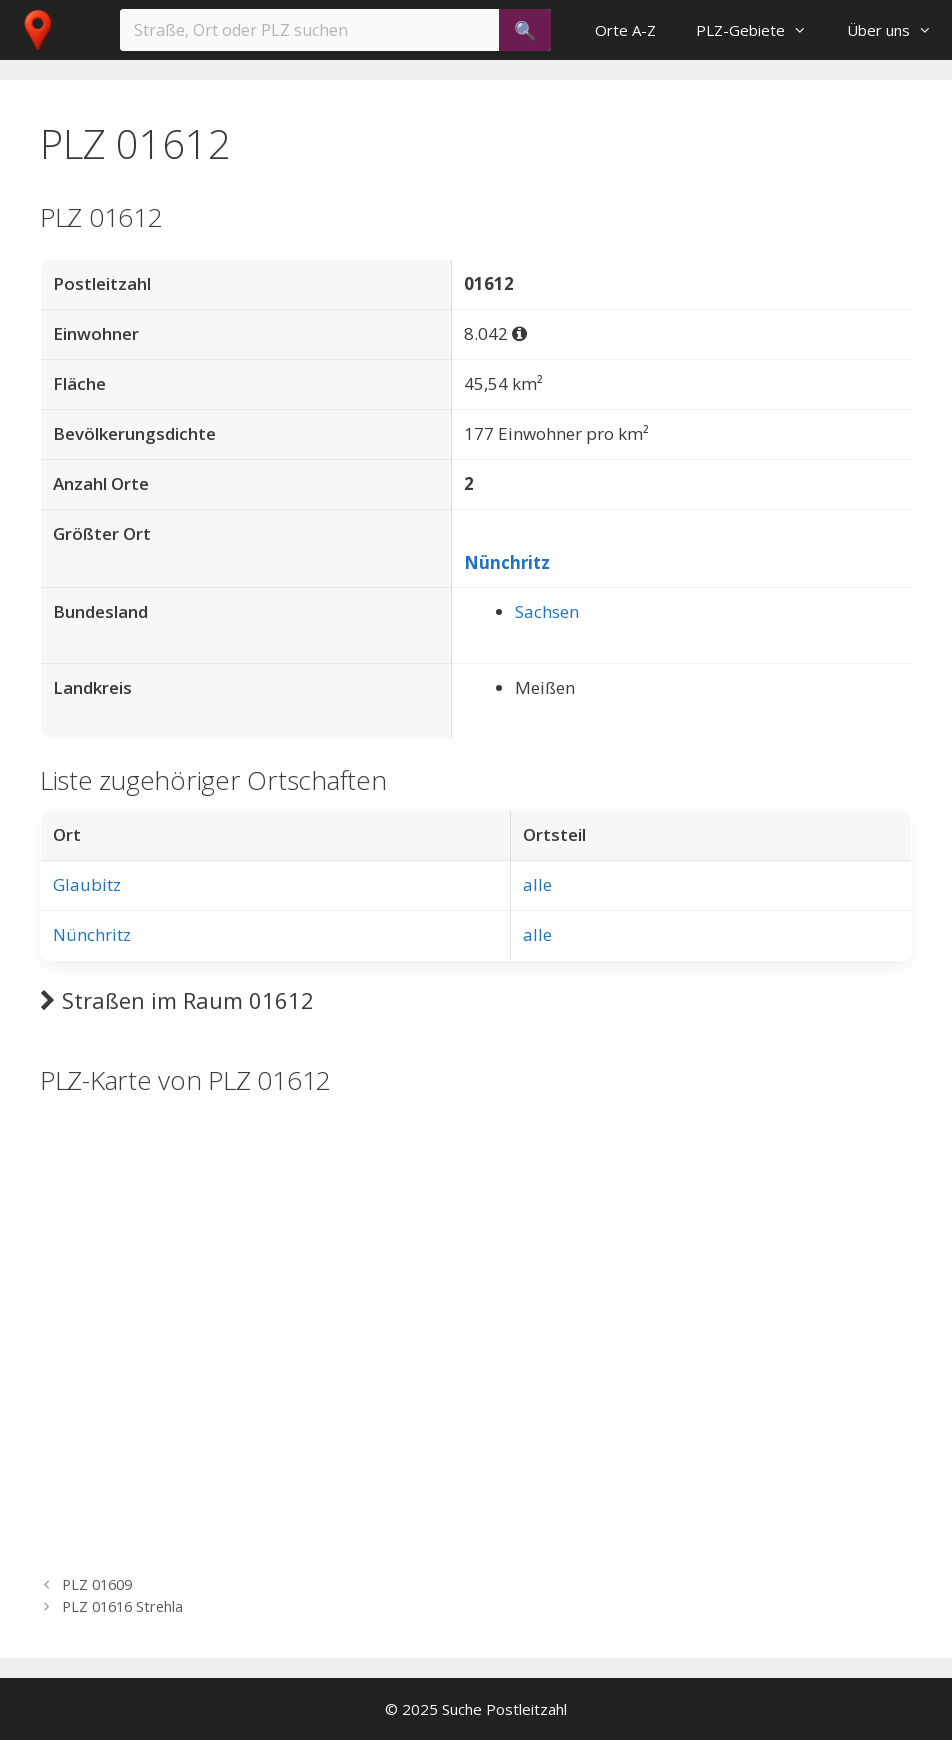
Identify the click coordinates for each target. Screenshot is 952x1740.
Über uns (899, 30)
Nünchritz (507, 562)
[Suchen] (525, 30)
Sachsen (547, 611)
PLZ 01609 (97, 1584)
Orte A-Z (625, 30)
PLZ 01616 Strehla (122, 1606)
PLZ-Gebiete (761, 30)
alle (537, 884)
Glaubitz (87, 884)
